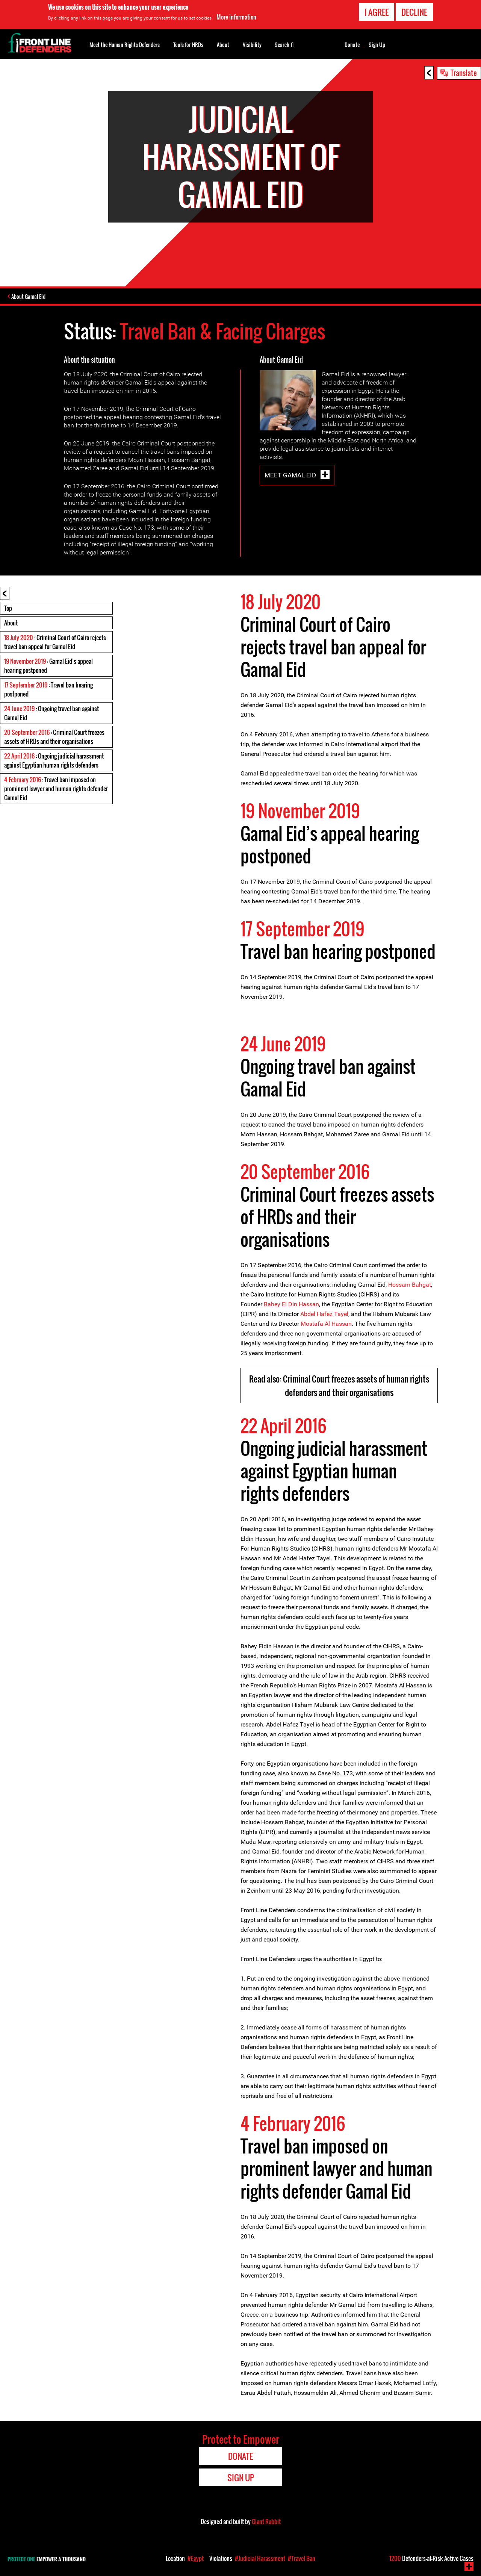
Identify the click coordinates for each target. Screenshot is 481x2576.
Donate (352, 44)
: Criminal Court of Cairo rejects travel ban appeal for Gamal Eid (55, 643)
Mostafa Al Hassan (326, 1324)
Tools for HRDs (188, 44)
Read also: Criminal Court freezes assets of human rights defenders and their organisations (339, 1386)
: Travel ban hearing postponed (48, 690)
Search (284, 44)
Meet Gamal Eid (291, 476)
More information (236, 16)
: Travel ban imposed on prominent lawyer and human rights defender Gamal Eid (56, 789)
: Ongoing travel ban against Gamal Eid (51, 714)
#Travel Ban (301, 2558)
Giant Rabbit (266, 2522)
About (11, 623)
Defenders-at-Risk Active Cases (431, 2558)
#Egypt (196, 2558)
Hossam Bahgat (409, 1285)
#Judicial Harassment (260, 2558)
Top (8, 608)
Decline (414, 12)
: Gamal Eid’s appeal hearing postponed (48, 666)
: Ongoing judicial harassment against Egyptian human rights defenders (54, 761)
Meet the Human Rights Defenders (124, 44)
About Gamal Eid (30, 297)
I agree (377, 12)
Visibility (252, 44)
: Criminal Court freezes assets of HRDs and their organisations (54, 737)
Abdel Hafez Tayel (324, 1314)
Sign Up (377, 44)
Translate (464, 72)
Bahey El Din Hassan (291, 1304)
